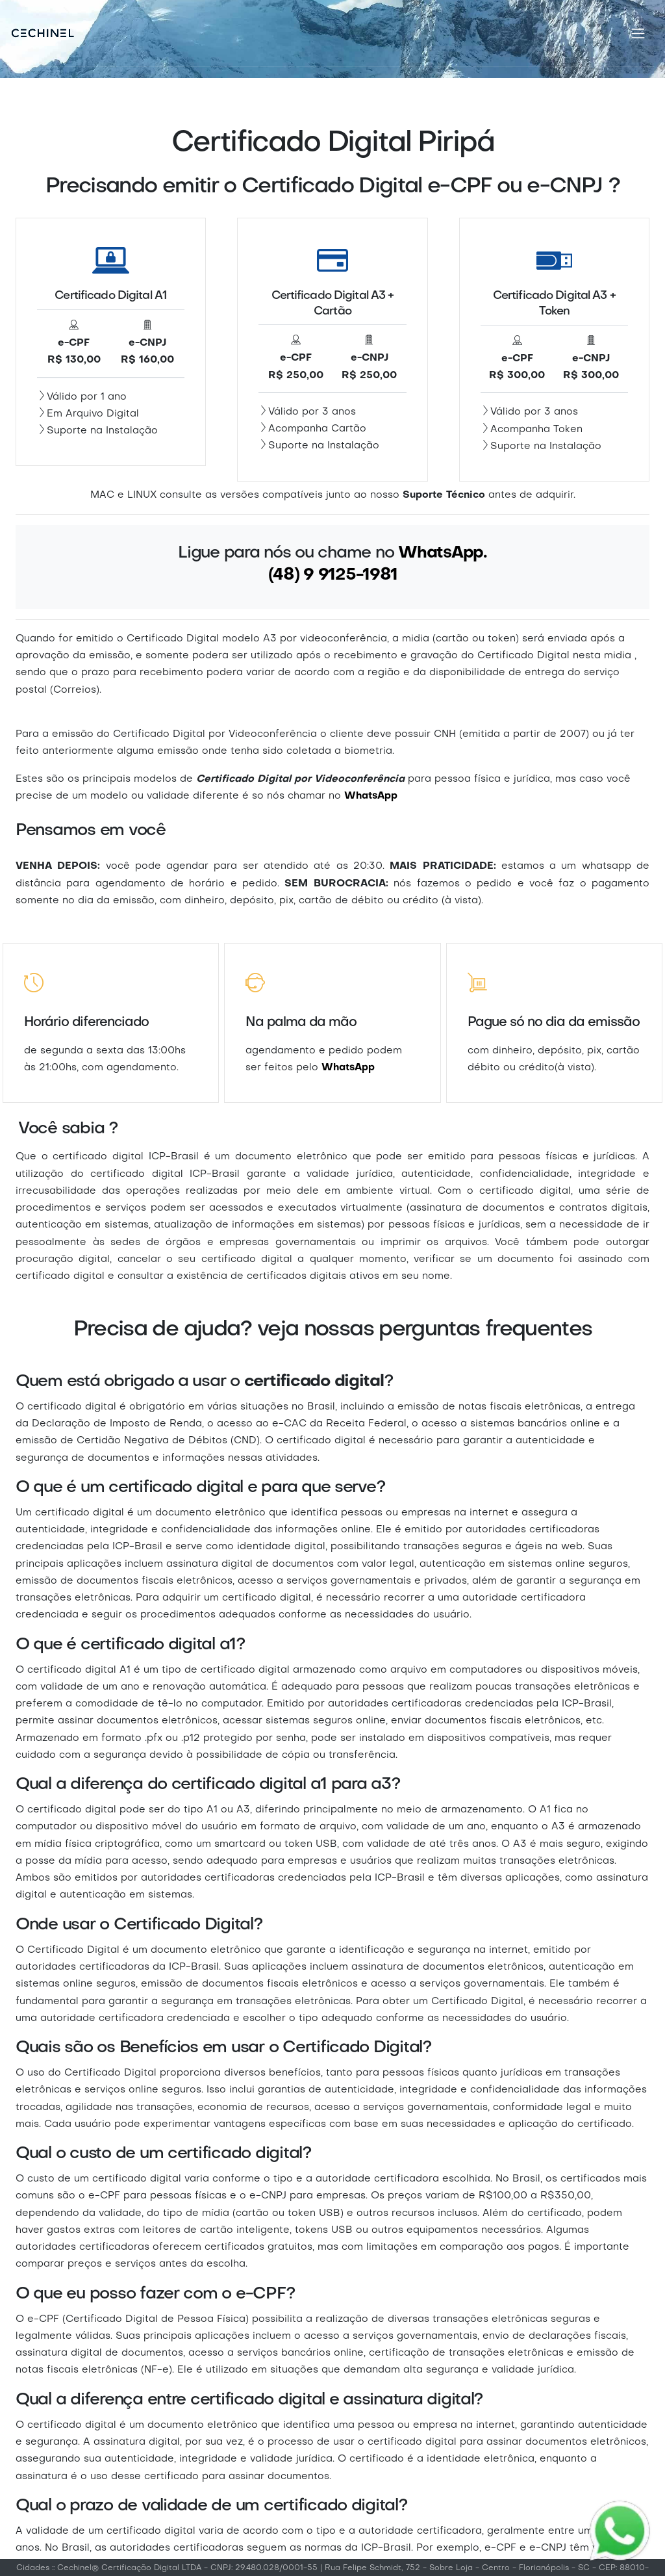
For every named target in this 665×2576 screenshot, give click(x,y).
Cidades (32, 2568)
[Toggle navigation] (638, 33)
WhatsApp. (442, 553)
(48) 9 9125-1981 (332, 575)
